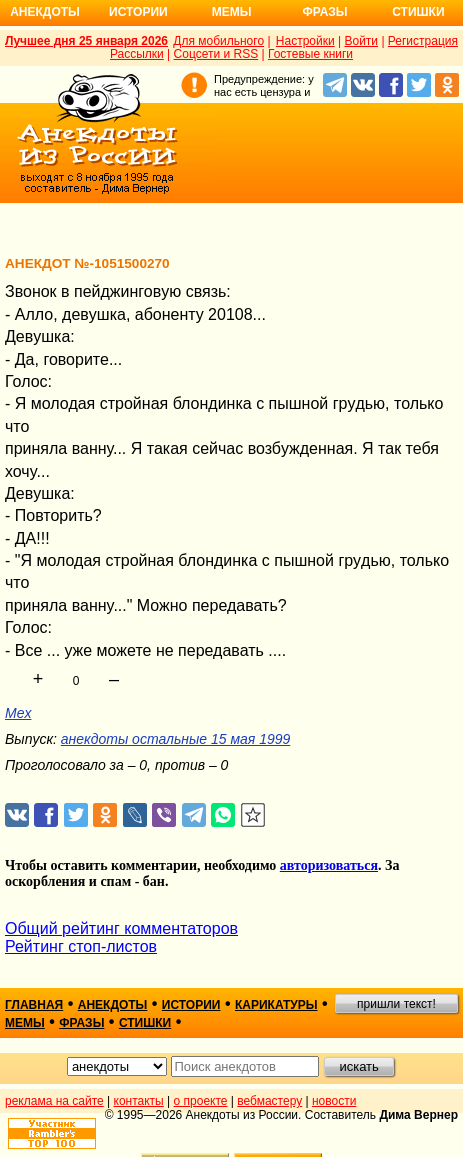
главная (34, 1005)
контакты (139, 1101)
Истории (138, 12)
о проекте (201, 1101)
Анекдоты (45, 12)
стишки (145, 1023)
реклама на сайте (54, 1101)
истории (191, 1005)
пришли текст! (396, 1004)
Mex (18, 713)
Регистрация (423, 41)
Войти (361, 41)
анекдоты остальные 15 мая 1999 (175, 739)
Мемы (232, 12)
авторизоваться (329, 865)
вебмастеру (269, 1101)
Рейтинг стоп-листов (81, 946)
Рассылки (137, 54)
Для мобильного (218, 41)
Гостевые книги (310, 54)
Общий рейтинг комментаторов (121, 928)
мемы (25, 1023)
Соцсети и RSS (216, 54)
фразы (81, 1023)
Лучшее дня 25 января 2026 (86, 41)
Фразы (324, 12)
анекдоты (113, 1005)
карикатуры (276, 1005)
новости (334, 1101)
